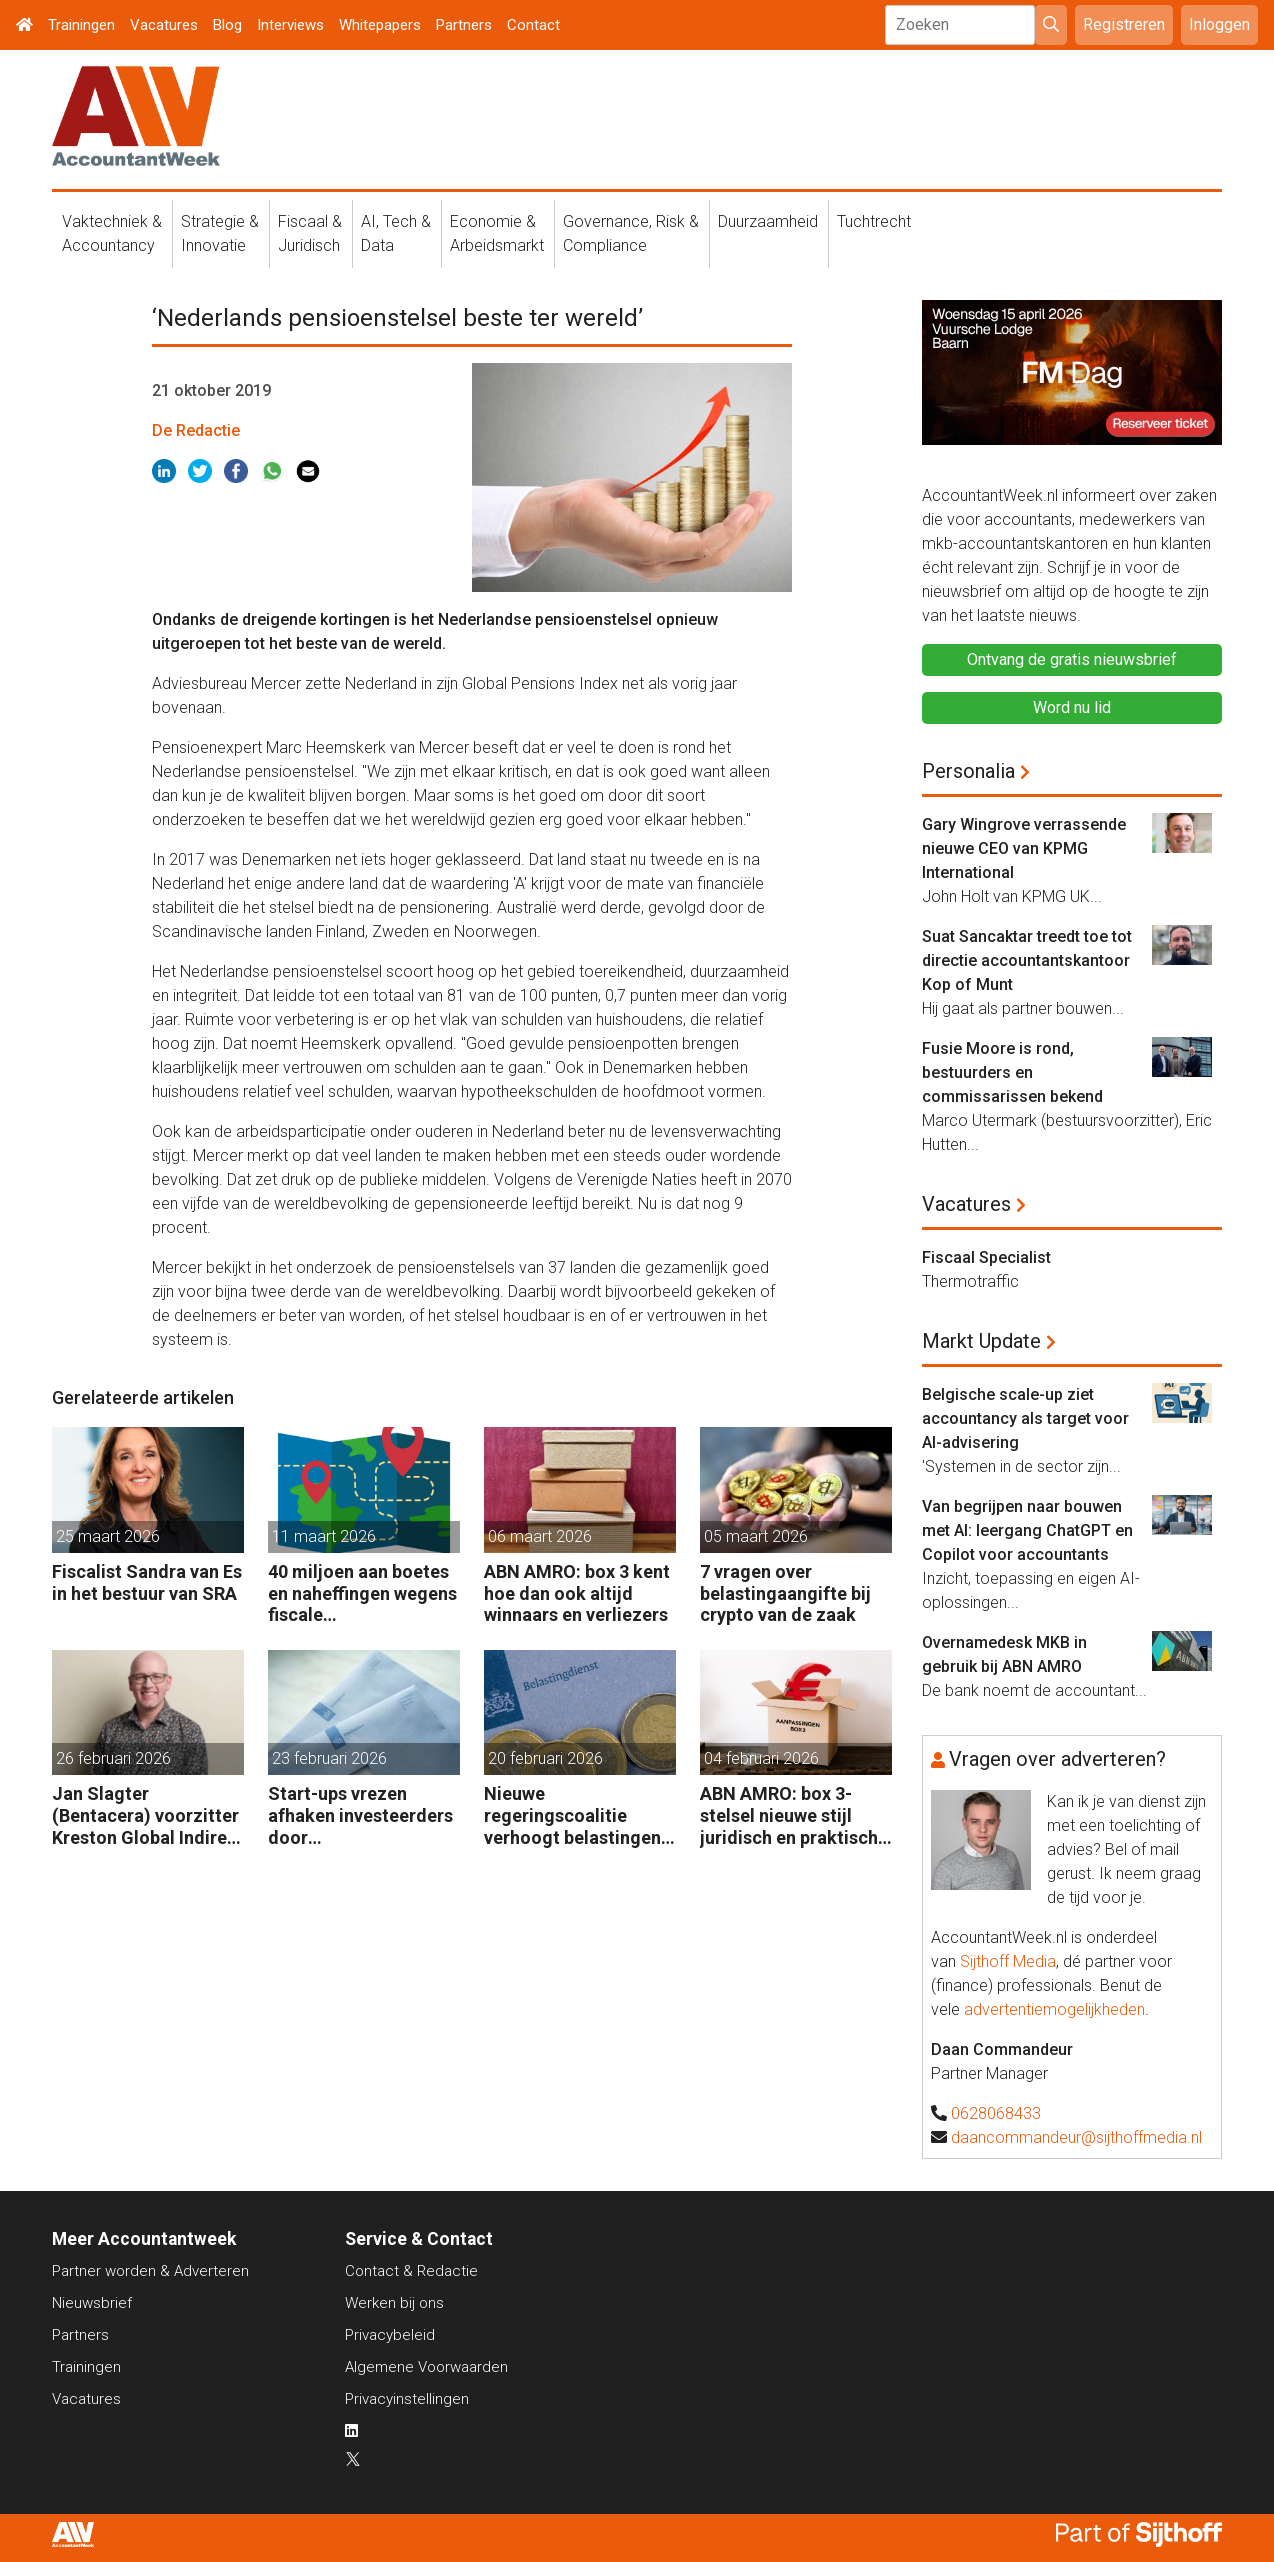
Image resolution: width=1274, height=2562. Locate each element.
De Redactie (196, 430)
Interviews (290, 25)
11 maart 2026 (324, 1536)
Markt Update (981, 1341)
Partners (464, 25)
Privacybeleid (390, 2335)
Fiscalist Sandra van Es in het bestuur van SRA (147, 1582)
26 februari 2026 (113, 1758)
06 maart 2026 (540, 1536)
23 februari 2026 (329, 1758)
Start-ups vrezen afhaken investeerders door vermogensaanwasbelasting (363, 1815)
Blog (227, 25)
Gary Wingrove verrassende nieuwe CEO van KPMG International (1024, 848)
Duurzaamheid (768, 221)
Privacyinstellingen (407, 2399)
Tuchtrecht (874, 221)
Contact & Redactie (411, 2271)
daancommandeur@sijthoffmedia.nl (1076, 2137)
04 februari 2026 (761, 1758)
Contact (533, 25)
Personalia (968, 771)
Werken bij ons (394, 2303)
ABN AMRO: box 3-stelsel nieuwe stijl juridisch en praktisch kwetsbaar (789, 1815)
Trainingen (81, 25)
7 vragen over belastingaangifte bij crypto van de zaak (785, 1593)
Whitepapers (380, 25)
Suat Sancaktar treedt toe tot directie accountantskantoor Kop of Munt (1027, 960)
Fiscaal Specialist (986, 1257)
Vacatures (164, 25)
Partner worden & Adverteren (150, 2271)
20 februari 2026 (545, 1758)
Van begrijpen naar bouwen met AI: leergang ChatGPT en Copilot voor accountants (1027, 1530)
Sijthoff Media (1008, 1961)
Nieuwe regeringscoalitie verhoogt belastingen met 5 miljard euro (572, 1815)
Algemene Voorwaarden (426, 2367)
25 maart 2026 (108, 1536)
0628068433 (996, 2113)
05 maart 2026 (756, 1536)
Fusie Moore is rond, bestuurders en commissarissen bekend (1012, 1072)
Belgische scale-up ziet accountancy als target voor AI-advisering (1025, 1418)
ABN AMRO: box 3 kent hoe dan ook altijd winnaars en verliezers (577, 1593)
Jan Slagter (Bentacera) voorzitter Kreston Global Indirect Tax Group (148, 1815)
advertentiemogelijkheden (1054, 2009)
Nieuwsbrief (92, 2303)
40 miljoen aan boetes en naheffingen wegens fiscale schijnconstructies (362, 1593)
